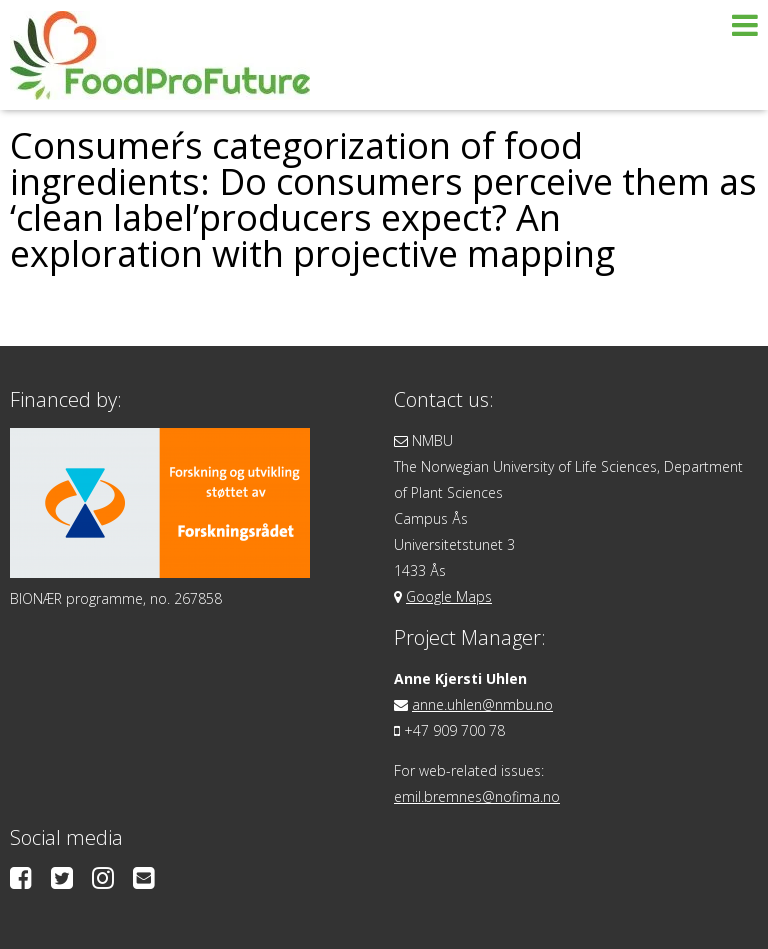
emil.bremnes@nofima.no (477, 796)
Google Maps (449, 596)
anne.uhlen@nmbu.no (482, 704)
